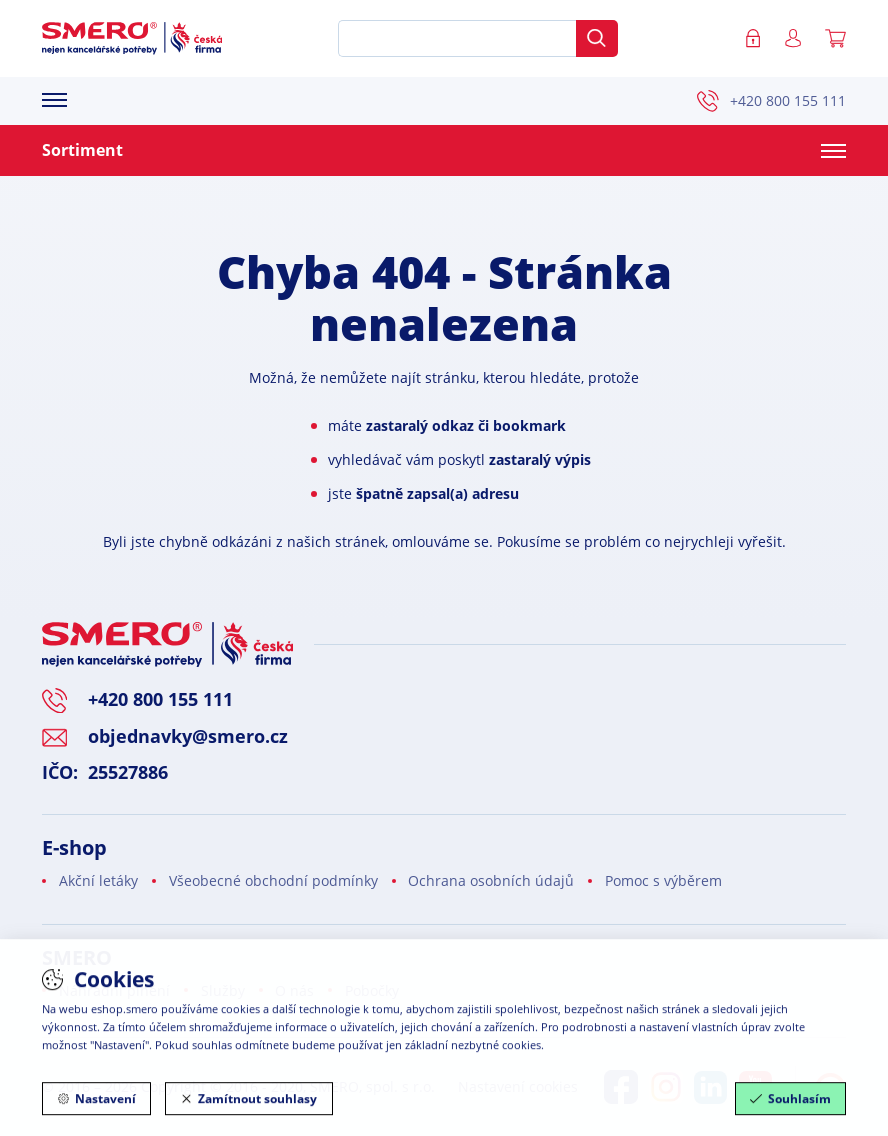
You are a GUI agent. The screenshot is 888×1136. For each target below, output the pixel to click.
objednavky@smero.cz (188, 736)
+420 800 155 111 (771, 101)
